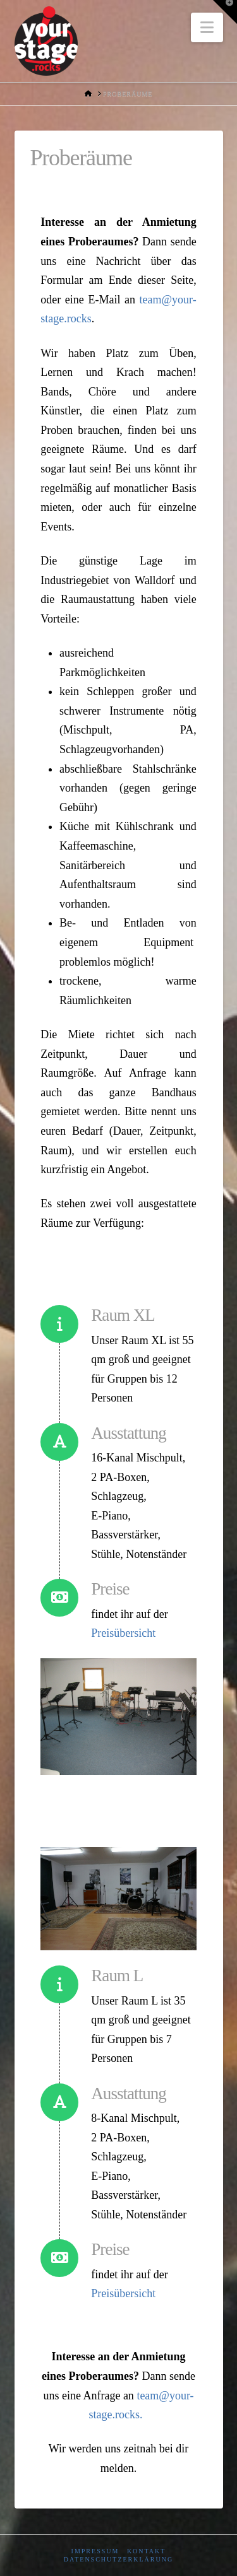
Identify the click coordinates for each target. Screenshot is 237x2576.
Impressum (95, 2551)
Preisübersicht (123, 1633)
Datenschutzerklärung (118, 2559)
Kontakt (146, 2551)
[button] (207, 27)
